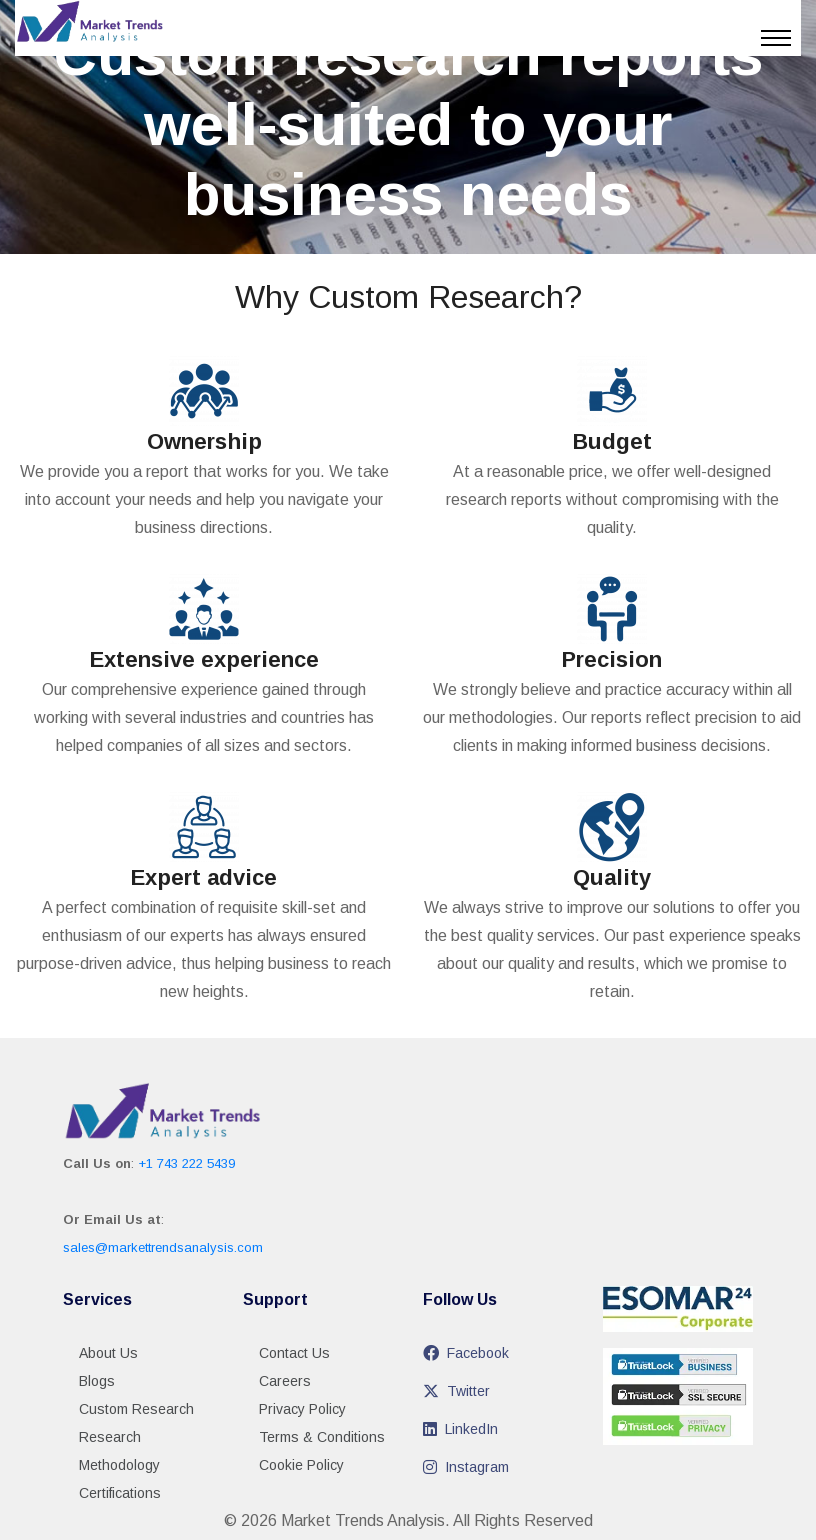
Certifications (120, 1493)
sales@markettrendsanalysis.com (163, 1247)
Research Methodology (119, 1451)
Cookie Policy (301, 1465)
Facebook (466, 1353)
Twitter (456, 1391)
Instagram (466, 1467)
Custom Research (136, 1409)
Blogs (97, 1381)
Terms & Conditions (322, 1437)
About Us (108, 1353)
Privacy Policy (302, 1409)
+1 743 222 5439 (186, 1163)
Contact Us (294, 1353)
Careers (285, 1381)
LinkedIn (460, 1429)
